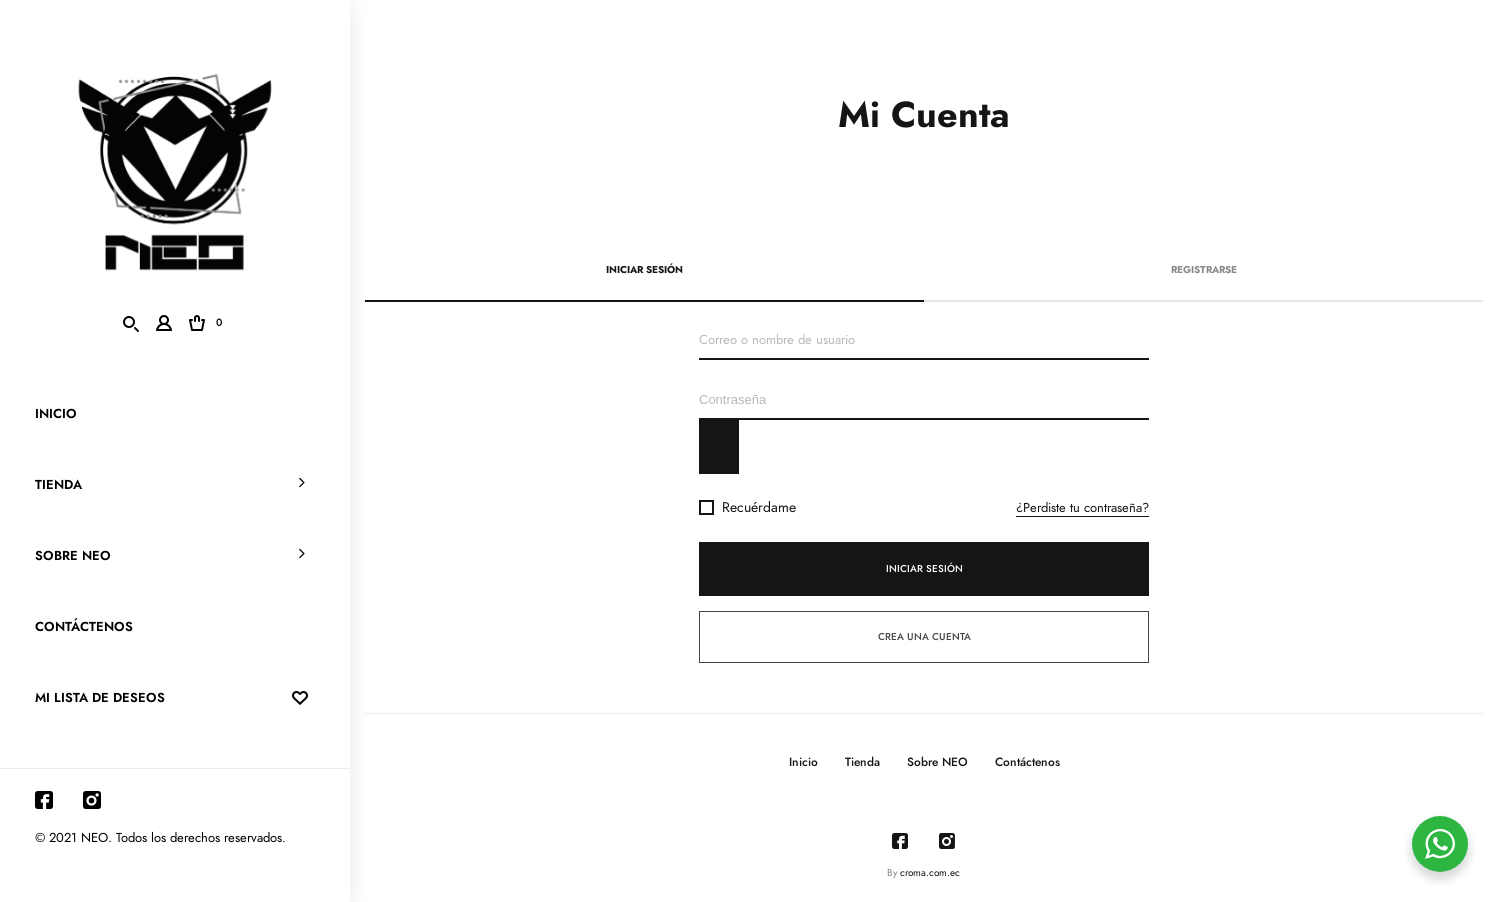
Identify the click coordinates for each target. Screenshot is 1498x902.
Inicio (56, 414)
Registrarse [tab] (1204, 270)
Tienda (58, 485)
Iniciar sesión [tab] (644, 270)
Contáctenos (84, 627)
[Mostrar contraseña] (719, 447)
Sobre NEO (73, 556)
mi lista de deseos (175, 698)
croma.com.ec (930, 873)
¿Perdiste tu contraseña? (1082, 508)
